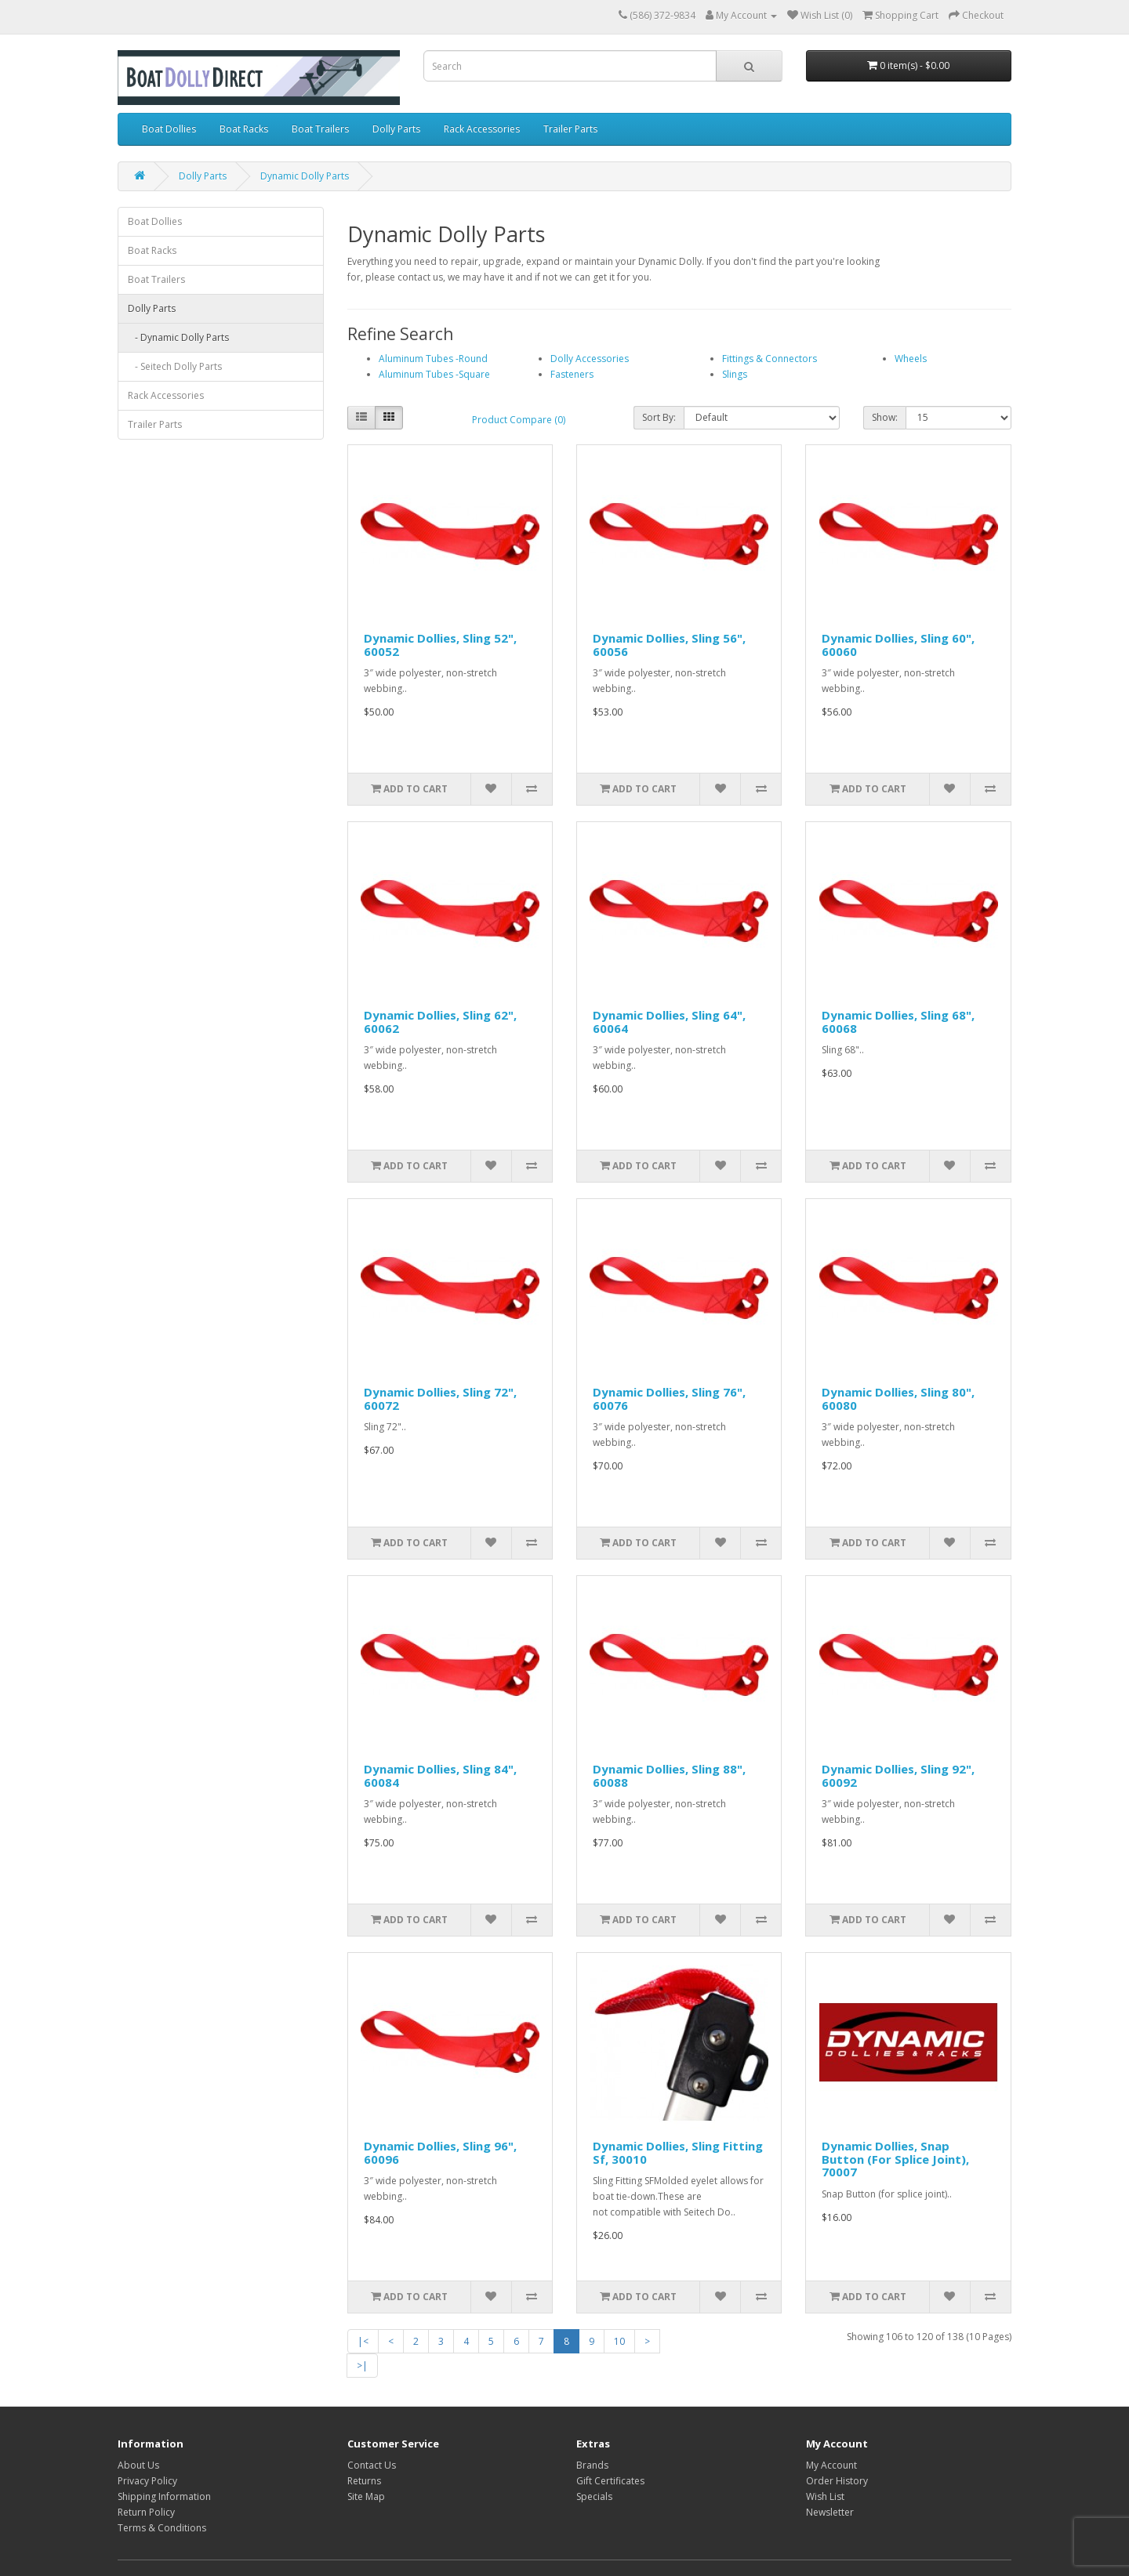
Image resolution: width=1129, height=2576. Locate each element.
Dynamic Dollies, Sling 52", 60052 (440, 644)
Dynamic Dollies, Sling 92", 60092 (898, 1775)
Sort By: (659, 417)
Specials (594, 2496)
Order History (837, 2480)
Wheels (911, 358)
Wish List (825, 2496)
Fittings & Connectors (769, 358)
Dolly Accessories (589, 358)
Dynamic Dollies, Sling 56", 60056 (669, 644)
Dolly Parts (396, 129)
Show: (885, 417)
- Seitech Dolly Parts (175, 366)
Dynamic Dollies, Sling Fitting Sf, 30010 (678, 2152)
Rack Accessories (482, 129)
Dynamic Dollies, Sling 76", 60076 (669, 1398)
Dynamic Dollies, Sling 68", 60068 (898, 1021)
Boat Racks (244, 129)
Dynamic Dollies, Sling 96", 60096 (440, 2152)
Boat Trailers (320, 129)
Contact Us (371, 2465)
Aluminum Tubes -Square (434, 374)
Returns (364, 2480)
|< (363, 2341)
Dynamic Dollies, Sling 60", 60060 (898, 644)
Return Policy (146, 2512)
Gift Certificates (610, 2480)
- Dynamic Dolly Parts (178, 337)
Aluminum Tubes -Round (433, 358)
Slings (734, 374)
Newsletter (830, 2512)
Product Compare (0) (518, 419)
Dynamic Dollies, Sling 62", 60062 (440, 1021)
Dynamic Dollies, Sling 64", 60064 (669, 1021)
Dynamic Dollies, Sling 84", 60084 (440, 1775)
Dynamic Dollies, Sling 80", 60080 (898, 1398)
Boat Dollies (169, 129)
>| (362, 2365)
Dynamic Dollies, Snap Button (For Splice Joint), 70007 (895, 2158)
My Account (831, 2465)
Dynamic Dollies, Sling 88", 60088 (669, 1775)
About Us (138, 2465)
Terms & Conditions (162, 2527)
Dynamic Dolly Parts (304, 176)
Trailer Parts (570, 129)
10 (619, 2341)
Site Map (366, 2496)
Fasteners (572, 374)
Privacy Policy (147, 2480)
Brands (592, 2465)
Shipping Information (164, 2496)
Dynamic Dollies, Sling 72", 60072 (440, 1398)
